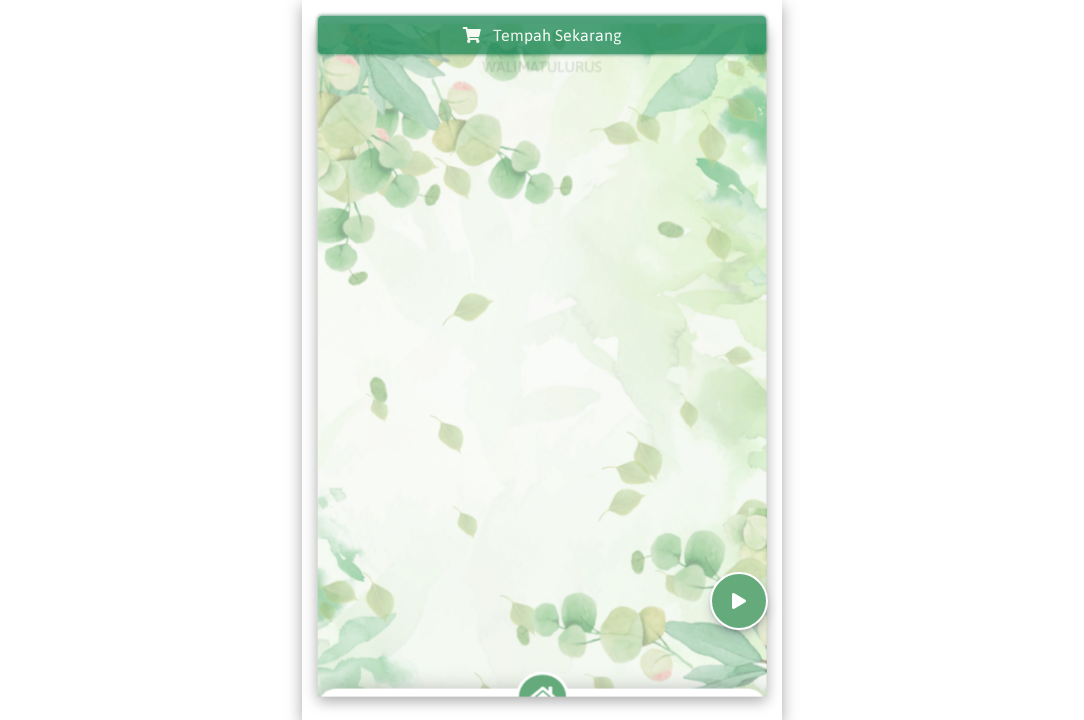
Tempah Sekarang (542, 35)
